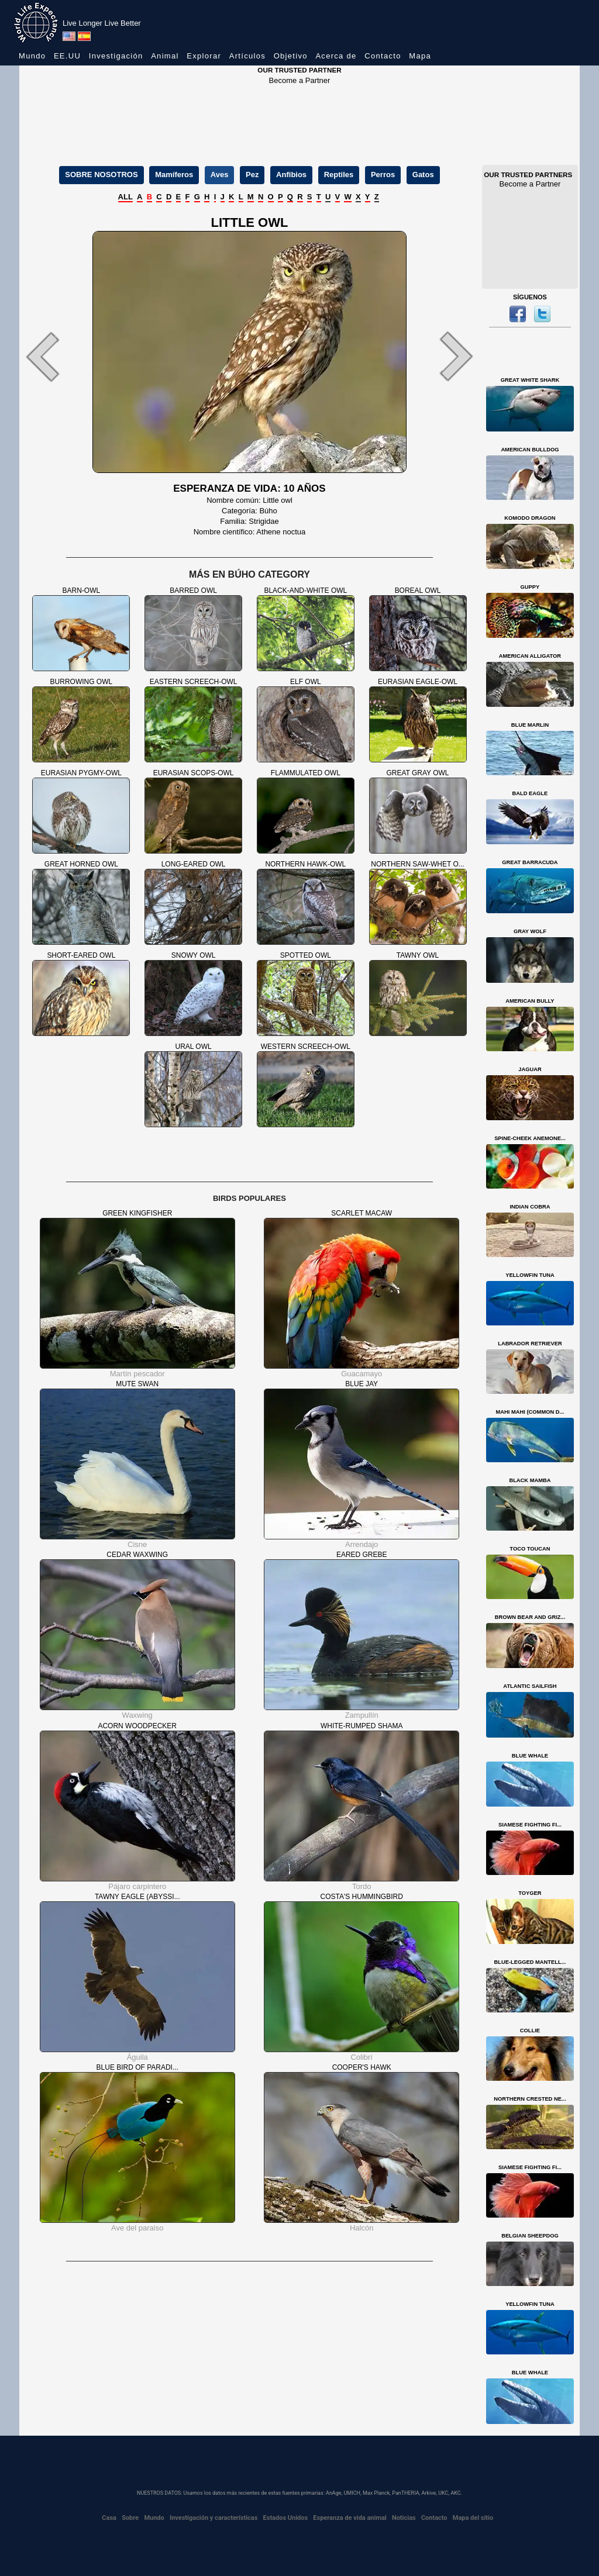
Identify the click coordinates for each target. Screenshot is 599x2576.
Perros (383, 174)
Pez (252, 174)
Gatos (423, 174)
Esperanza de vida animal (349, 2518)
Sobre (130, 2518)
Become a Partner (300, 80)
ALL (125, 196)
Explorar (204, 55)
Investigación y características (213, 2518)
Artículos (247, 55)
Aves (220, 174)
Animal (165, 55)
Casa (109, 2518)
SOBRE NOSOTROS (101, 174)
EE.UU (67, 55)
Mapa (420, 55)
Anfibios (291, 174)
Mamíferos (174, 174)
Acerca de (335, 55)
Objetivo (291, 55)
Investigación (116, 55)
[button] (53, 356)
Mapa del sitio (473, 2518)
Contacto (382, 55)
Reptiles (339, 174)
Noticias (404, 2518)
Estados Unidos (285, 2518)
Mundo (32, 55)
